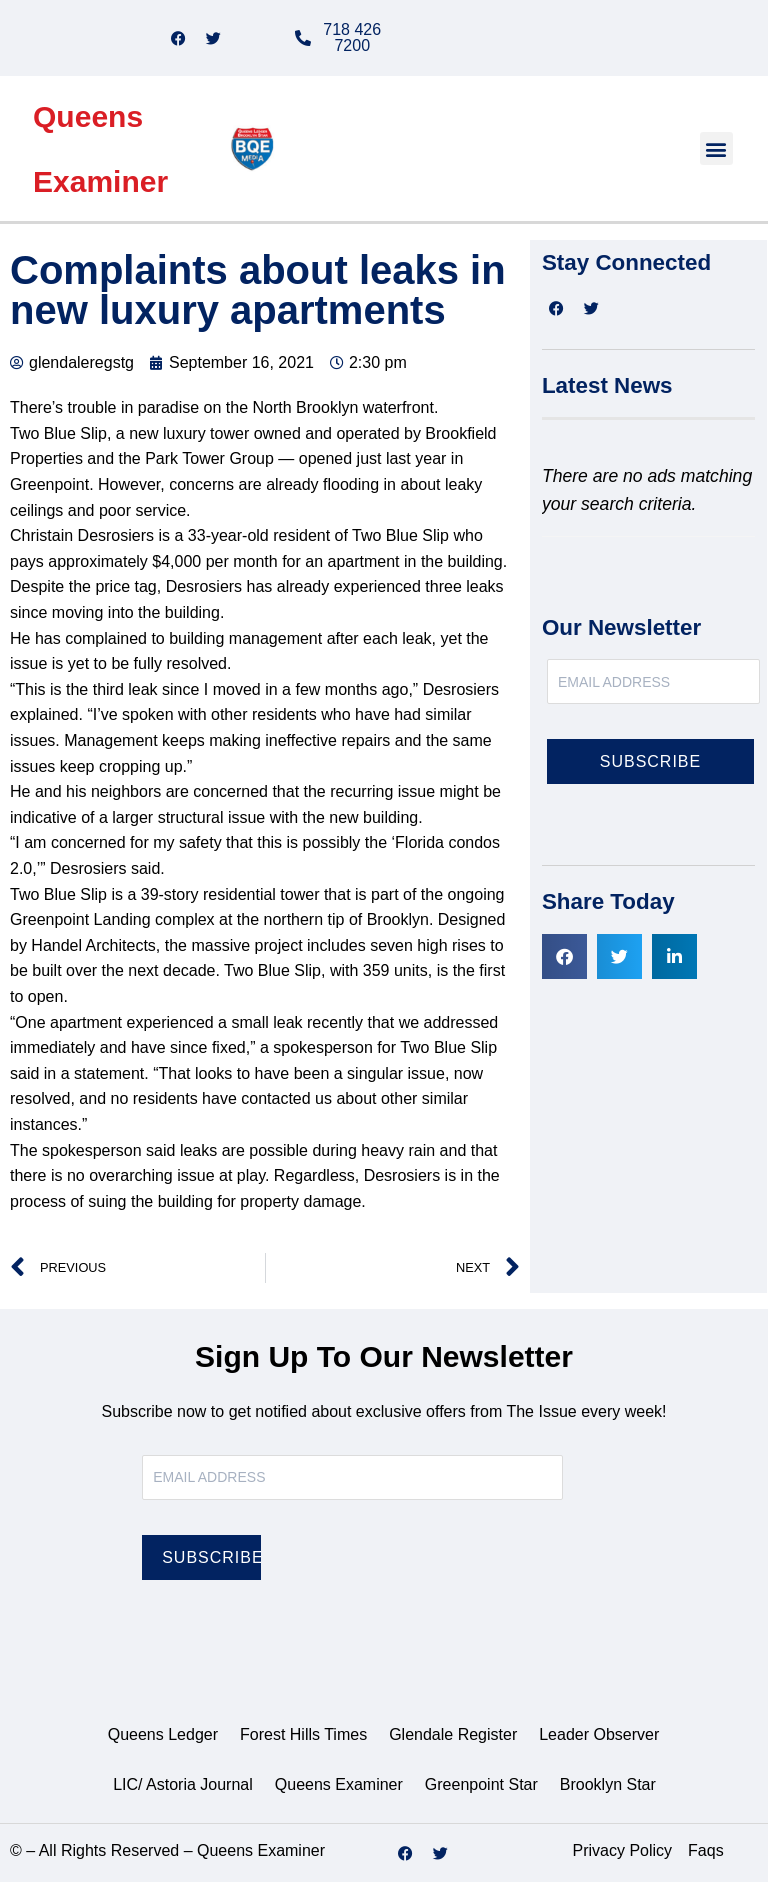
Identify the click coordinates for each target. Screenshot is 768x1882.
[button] (716, 148)
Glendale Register (453, 1734)
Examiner (100, 181)
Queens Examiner (339, 1784)
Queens (88, 116)
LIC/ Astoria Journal (183, 1784)
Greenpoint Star (481, 1784)
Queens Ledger (163, 1734)
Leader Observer (599, 1734)
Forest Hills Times (303, 1734)
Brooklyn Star (608, 1784)
